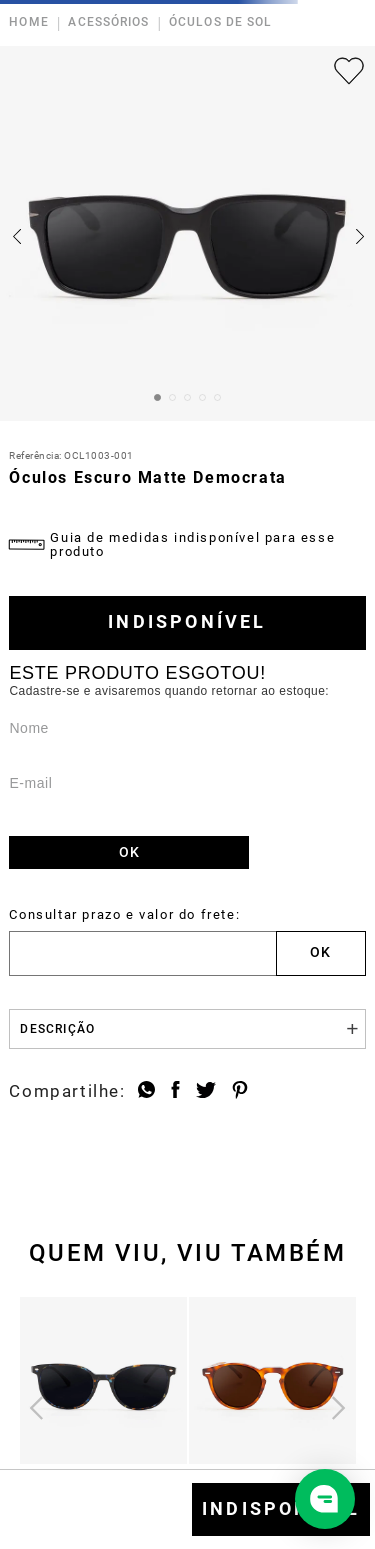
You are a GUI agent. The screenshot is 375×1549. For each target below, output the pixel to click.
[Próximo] (338, 1407)
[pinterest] (240, 1092)
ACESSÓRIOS (108, 22)
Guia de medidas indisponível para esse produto (192, 544)
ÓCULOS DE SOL (220, 22)
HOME (28, 22)
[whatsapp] (146, 1092)
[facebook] (175, 1092)
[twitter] (206, 1092)
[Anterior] (36, 1407)
